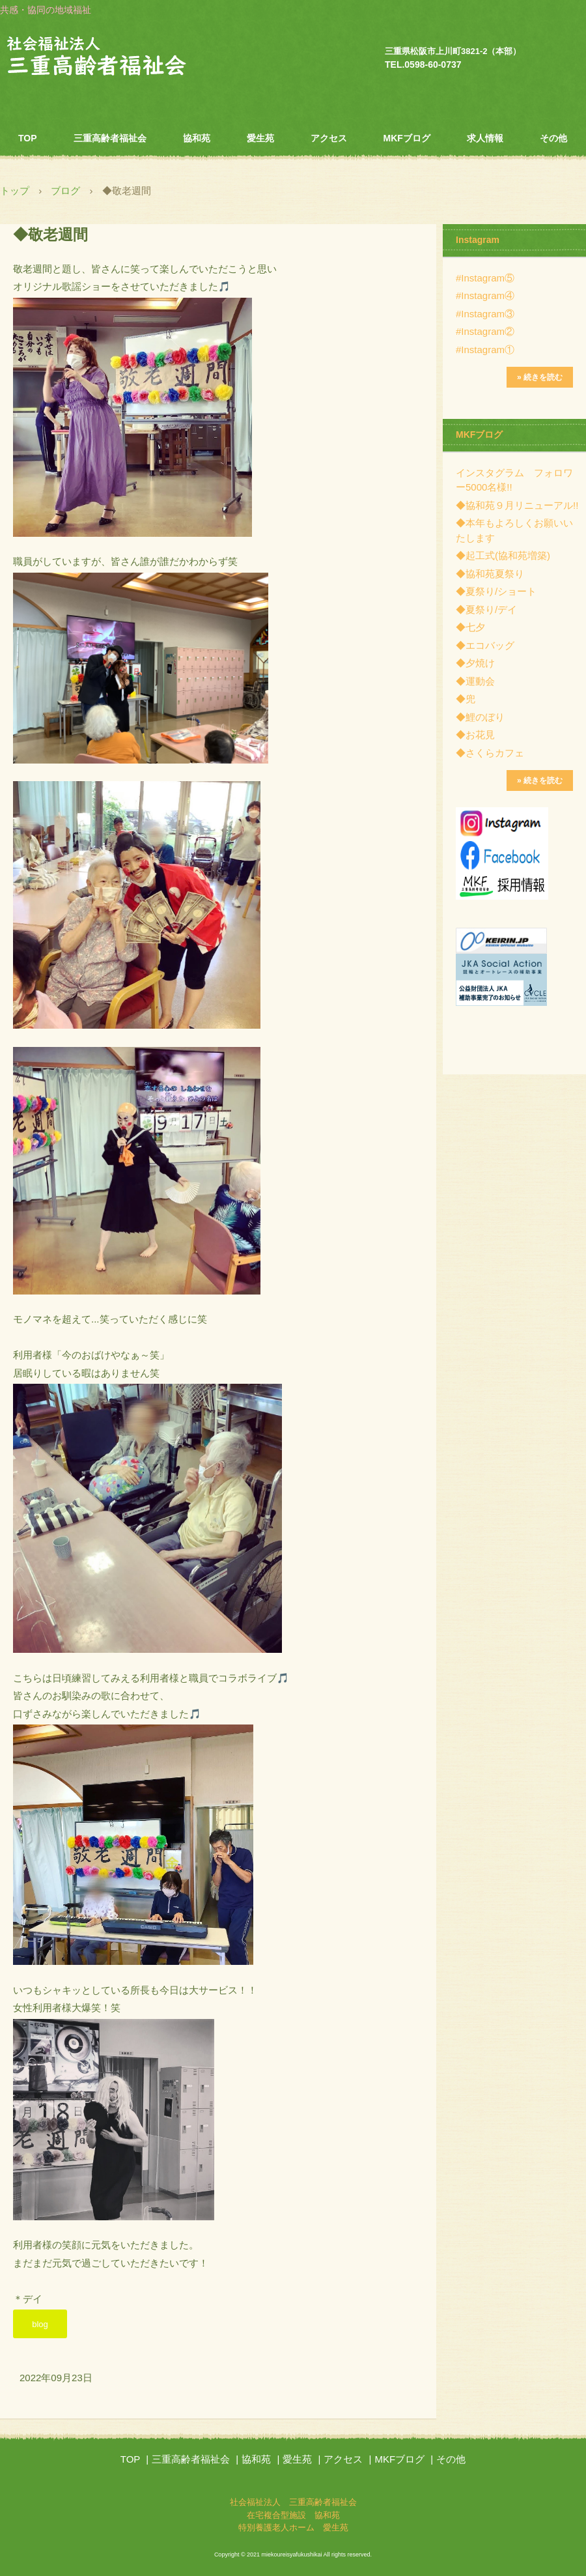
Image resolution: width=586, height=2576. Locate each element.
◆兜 (465, 698)
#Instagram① (485, 349)
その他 (553, 138)
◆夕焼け (475, 662)
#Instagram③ (485, 313)
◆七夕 (470, 627)
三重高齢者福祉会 (110, 138)
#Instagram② (485, 331)
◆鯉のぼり (480, 717)
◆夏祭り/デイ (486, 609)
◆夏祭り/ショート (496, 591)
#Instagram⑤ (485, 277)
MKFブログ (407, 138)
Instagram (477, 240)
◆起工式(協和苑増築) (503, 555)
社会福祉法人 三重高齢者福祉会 (124, 58)
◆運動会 (475, 681)
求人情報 (485, 138)
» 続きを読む (540, 377)
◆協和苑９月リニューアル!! (517, 505)
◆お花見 (475, 734)
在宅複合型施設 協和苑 (293, 2515)
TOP (27, 138)
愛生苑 (260, 138)
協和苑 (196, 138)
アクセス (329, 138)
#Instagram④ (485, 295)
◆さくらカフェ (490, 752)
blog (40, 2324)
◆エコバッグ (485, 645)
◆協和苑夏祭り (490, 573)
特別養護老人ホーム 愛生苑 (293, 2527)
